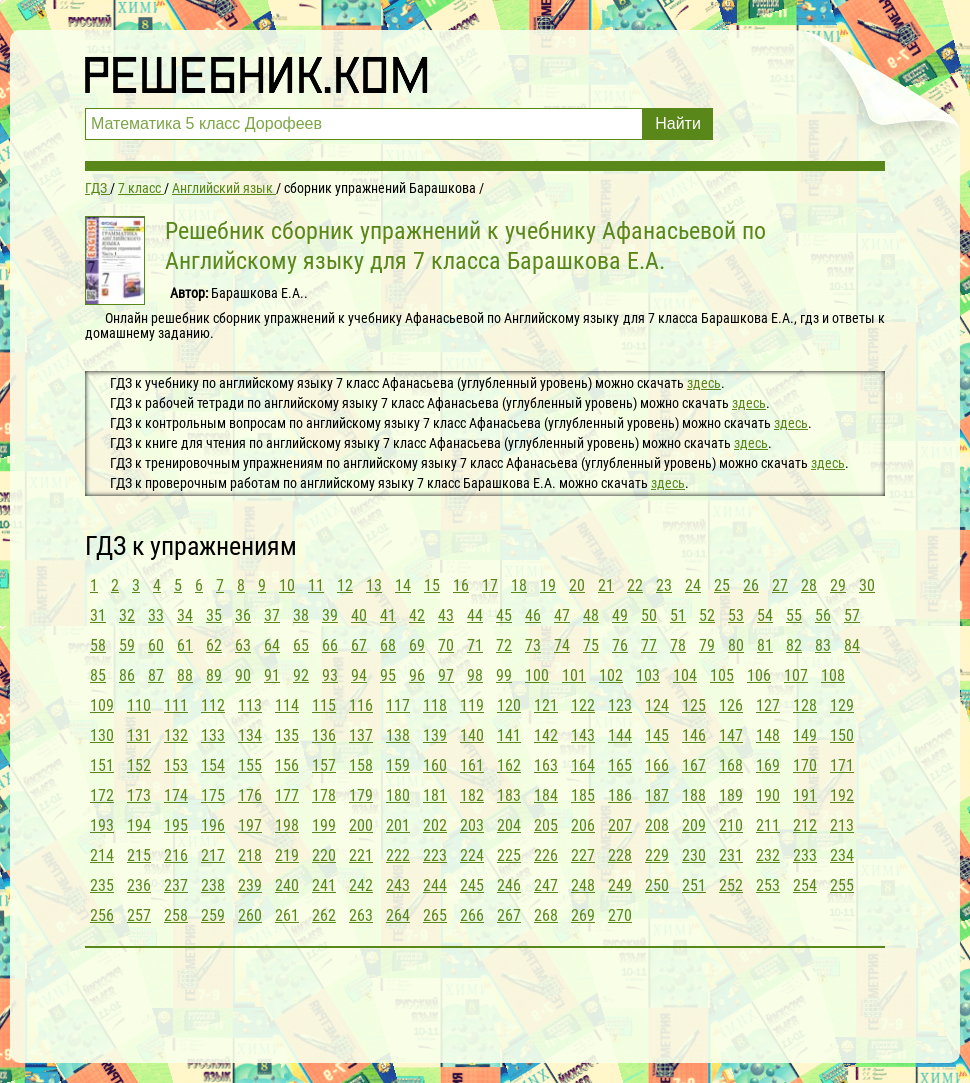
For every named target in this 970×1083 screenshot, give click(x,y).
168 (731, 765)
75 (591, 645)
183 (509, 795)
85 (98, 675)
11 (316, 585)
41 (388, 615)
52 (707, 615)
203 (472, 825)
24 (693, 585)
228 (620, 855)
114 (287, 705)
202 (435, 825)
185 (583, 795)
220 (324, 855)
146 (694, 735)
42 (417, 615)
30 (867, 585)
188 (694, 795)
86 (127, 675)
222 (398, 855)
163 (546, 765)
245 (472, 885)
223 (435, 855)
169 (768, 765)
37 (272, 615)
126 (731, 705)
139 (435, 735)
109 (102, 705)
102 (611, 675)
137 (361, 735)
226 (546, 855)
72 (504, 645)
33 (156, 615)
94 (359, 675)
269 (583, 915)
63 (243, 645)
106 (759, 675)
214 (102, 855)
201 (398, 825)
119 (472, 705)
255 (842, 885)
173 (139, 795)
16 (461, 585)
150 (842, 735)
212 (805, 825)
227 (583, 855)
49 (620, 615)
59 (127, 645)
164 (583, 765)
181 (435, 795)
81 (765, 645)
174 (176, 795)
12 (345, 585)
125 (694, 705)
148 (768, 735)
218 (250, 855)
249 (620, 885)
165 (620, 765)
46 (533, 615)
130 (102, 735)
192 (842, 795)
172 (102, 795)
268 (546, 915)
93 (330, 675)
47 (562, 615)
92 (301, 675)
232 (768, 855)
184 (546, 795)
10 (287, 585)
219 (287, 855)
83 (823, 645)
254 (805, 885)
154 (213, 765)
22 (635, 585)
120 (509, 705)
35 (214, 615)
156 (287, 765)
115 (324, 705)
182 (472, 795)
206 (583, 825)
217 (213, 855)
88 (185, 675)
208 (657, 825)
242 (361, 885)
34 (185, 615)
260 (250, 915)
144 (620, 735)
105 (722, 675)
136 (324, 735)
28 (809, 585)
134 (250, 735)
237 (176, 885)
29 (838, 585)
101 (574, 675)
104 (685, 675)
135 (287, 735)
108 (833, 675)
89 (214, 675)
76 (620, 645)
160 (435, 765)
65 (301, 645)
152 (139, 765)
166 (657, 765)
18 (519, 585)
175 (213, 795)
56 (823, 615)
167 (694, 765)
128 (805, 705)
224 (472, 855)
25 (722, 585)
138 (398, 735)
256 (102, 915)
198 (287, 825)
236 (139, 885)
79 (707, 645)
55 (794, 615)
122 (583, 705)
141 (509, 735)
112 (213, 705)
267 (509, 915)
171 (842, 765)
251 (694, 885)
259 (213, 915)
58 (98, 645)
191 (805, 795)
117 (398, 705)
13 (374, 585)
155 (250, 765)
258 (176, 915)
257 (139, 915)
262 (324, 915)
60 (156, 645)
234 (842, 855)
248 (583, 885)
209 (694, 825)
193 (102, 825)
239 (250, 885)
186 (620, 795)
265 (435, 915)
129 (842, 705)
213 (842, 825)
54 (765, 615)
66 (330, 645)
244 (435, 885)
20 (577, 585)
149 (805, 735)
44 (475, 615)
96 (417, 675)
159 (398, 765)
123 (620, 705)
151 (102, 765)
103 (648, 675)
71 (475, 645)
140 (472, 735)
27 (780, 585)
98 (475, 675)
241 (324, 885)
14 (403, 585)
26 (751, 585)
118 (435, 705)
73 (533, 645)
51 (678, 615)
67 (359, 645)
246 (509, 885)
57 (852, 615)
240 (287, 885)
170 (805, 765)
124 (657, 705)
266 (472, 915)
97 (446, 675)
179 (361, 795)
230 (694, 855)
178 (324, 795)
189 (731, 795)
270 (620, 915)
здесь (704, 383)
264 (398, 915)
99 (504, 675)
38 (301, 615)
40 (359, 615)
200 (361, 825)
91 (272, 675)
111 (176, 705)
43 (446, 615)
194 (139, 825)
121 (546, 705)
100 (537, 675)
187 (657, 795)
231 (731, 855)
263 (361, 915)
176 (250, 795)
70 (446, 645)
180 (398, 795)
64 (272, 645)
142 (546, 735)
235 (102, 885)
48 (591, 615)
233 (805, 855)
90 (243, 675)
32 (127, 615)
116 (361, 705)
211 (768, 825)
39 (330, 615)
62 (214, 645)
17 (490, 585)
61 (185, 645)
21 (606, 585)
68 (388, 645)
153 (176, 765)
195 (176, 825)
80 (736, 645)
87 (156, 675)
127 (768, 705)
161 (472, 765)
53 (736, 615)
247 (546, 885)
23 (664, 585)
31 (98, 615)
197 (250, 825)
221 (361, 855)
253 (768, 885)
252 (731, 885)
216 (176, 855)
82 (794, 645)
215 (139, 855)
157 (324, 765)
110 (139, 705)
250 (657, 885)
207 (620, 825)
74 (562, 645)
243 (398, 885)
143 (583, 735)
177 (287, 795)
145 (657, 735)
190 (768, 795)
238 (213, 885)
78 (678, 645)
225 (509, 855)
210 (731, 825)
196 (213, 825)
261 (287, 915)
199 (324, 825)
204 (509, 825)
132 (176, 735)
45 (504, 615)
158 (361, 765)
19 (548, 585)
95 (388, 675)
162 (509, 765)
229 (657, 855)
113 (250, 705)
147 (731, 735)
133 (213, 735)
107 (796, 675)
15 (432, 585)
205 (546, 825)
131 (139, 735)
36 (243, 615)
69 (417, 645)
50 (649, 615)
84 (852, 645)
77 (649, 645)
